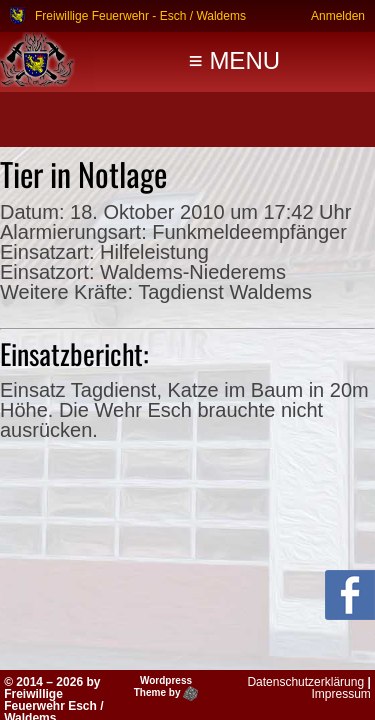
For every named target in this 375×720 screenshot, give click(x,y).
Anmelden (338, 15)
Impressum (340, 694)
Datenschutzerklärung (305, 682)
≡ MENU (234, 60)
